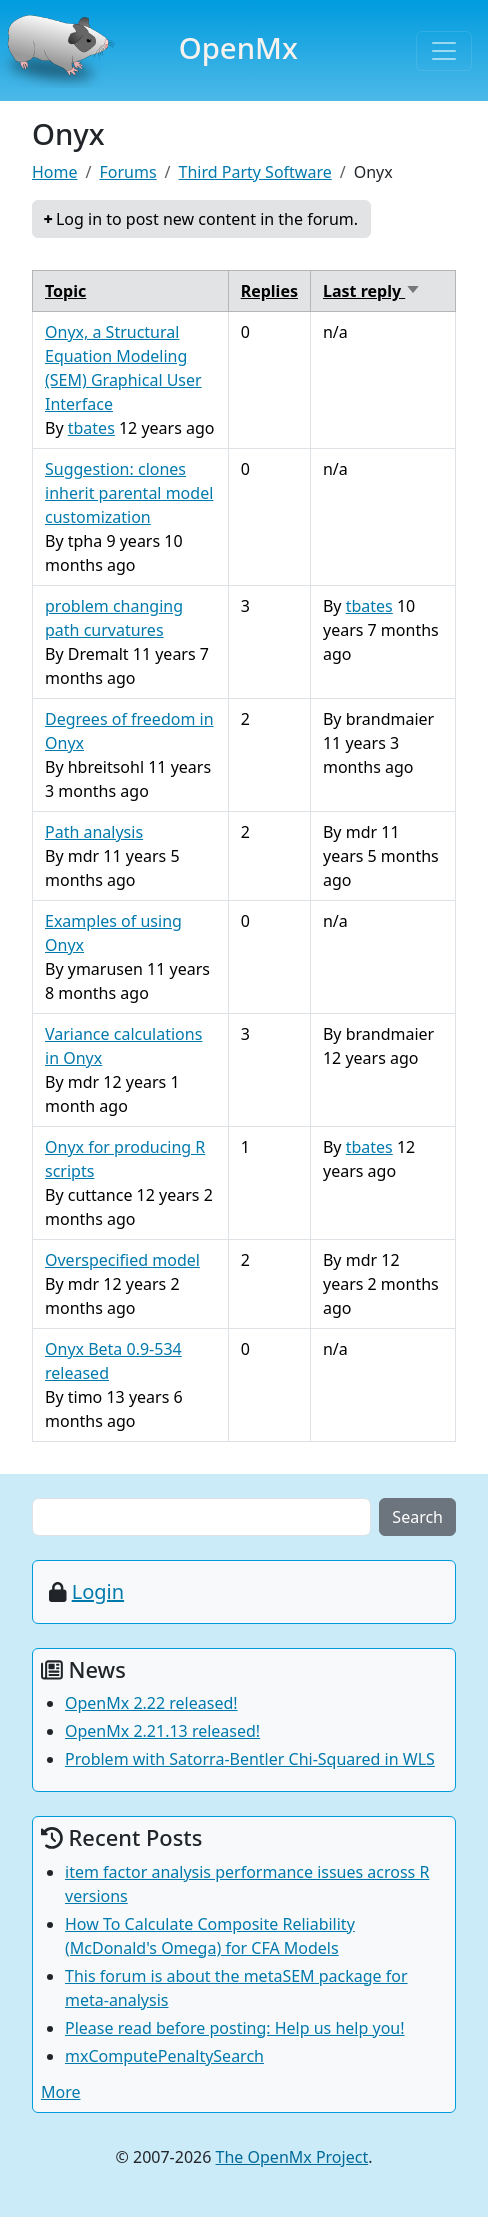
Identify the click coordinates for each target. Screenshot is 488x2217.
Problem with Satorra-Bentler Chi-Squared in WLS (250, 1759)
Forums (127, 172)
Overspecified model (122, 1260)
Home (55, 172)
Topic (65, 291)
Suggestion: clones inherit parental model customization (129, 493)
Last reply (372, 291)
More (61, 2092)
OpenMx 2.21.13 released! (162, 1731)
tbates (91, 428)
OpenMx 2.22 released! (151, 1703)
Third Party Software (255, 172)
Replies (269, 291)
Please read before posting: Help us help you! (235, 2028)
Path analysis (94, 832)
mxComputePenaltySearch (164, 2056)
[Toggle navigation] (444, 51)
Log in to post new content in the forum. (207, 219)
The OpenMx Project (292, 2157)
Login (98, 1591)
